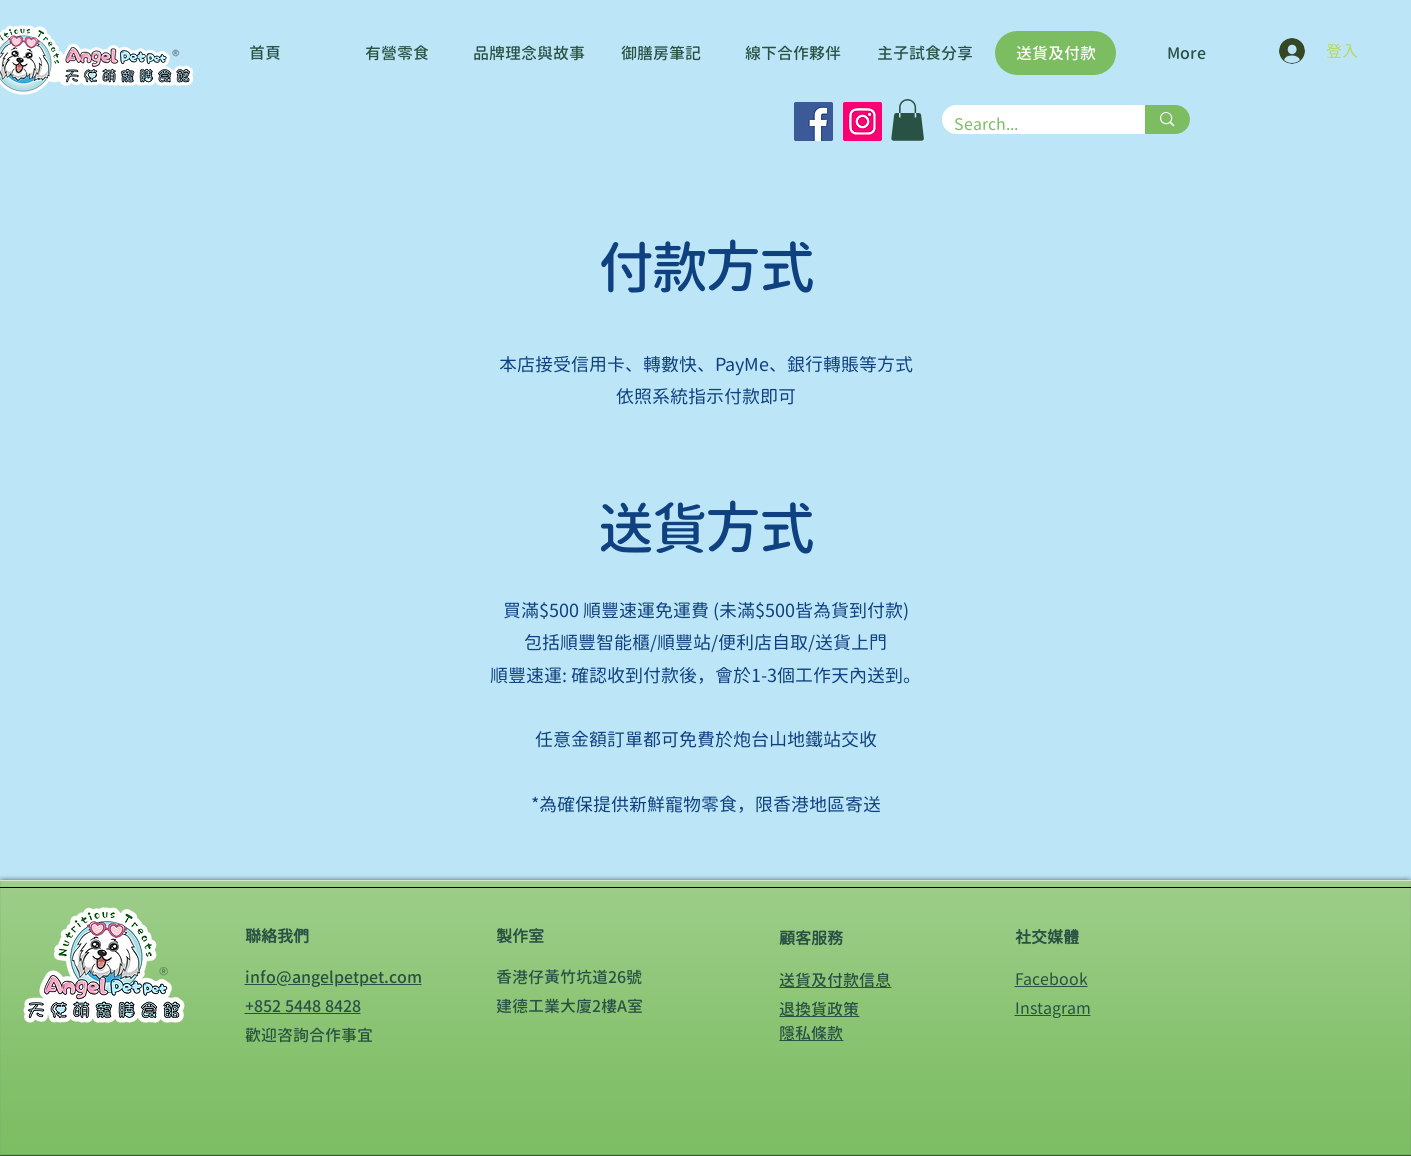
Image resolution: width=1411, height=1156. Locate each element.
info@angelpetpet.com (333, 977)
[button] (907, 120)
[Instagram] (862, 121)
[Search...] (1029, 124)
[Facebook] (813, 121)
